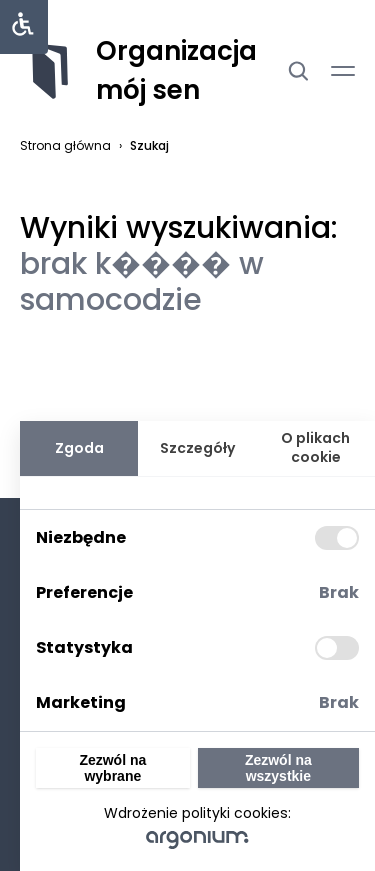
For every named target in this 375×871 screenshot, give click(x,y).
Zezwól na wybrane (112, 768)
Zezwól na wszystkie (278, 768)
